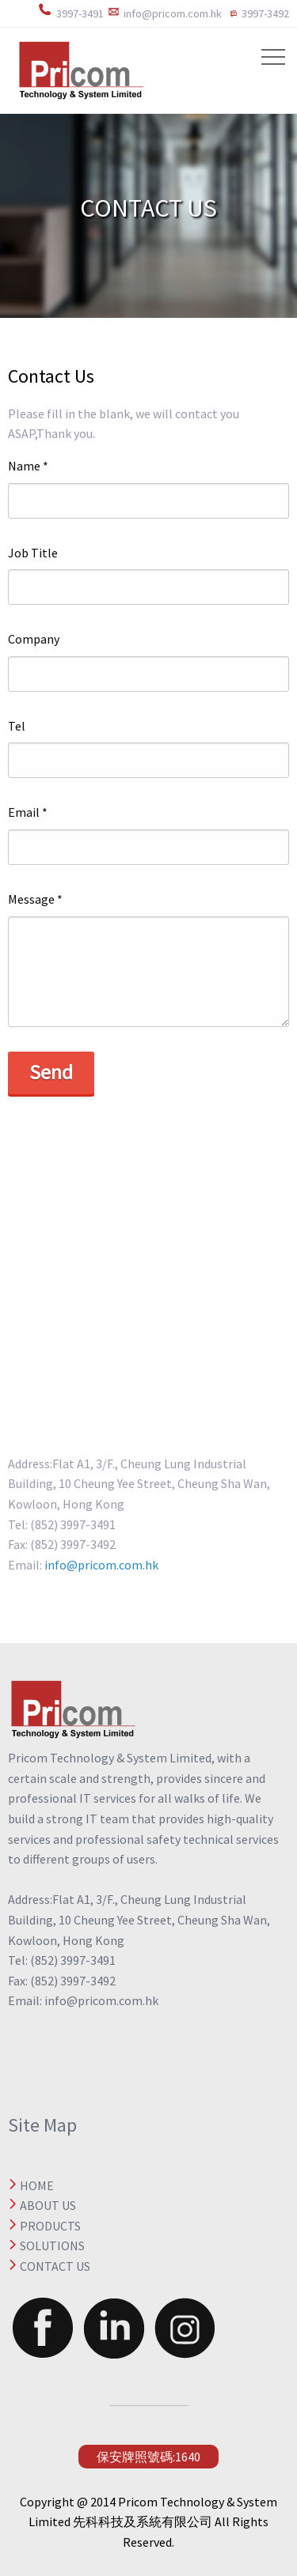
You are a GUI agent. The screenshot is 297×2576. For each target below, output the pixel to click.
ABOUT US (48, 2205)
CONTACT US (55, 2266)
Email (28, 812)
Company (33, 639)
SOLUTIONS (52, 2245)
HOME (37, 2185)
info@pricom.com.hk (100, 1565)
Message (35, 899)
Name (28, 466)
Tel (16, 726)
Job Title (33, 553)
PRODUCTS (50, 2226)
